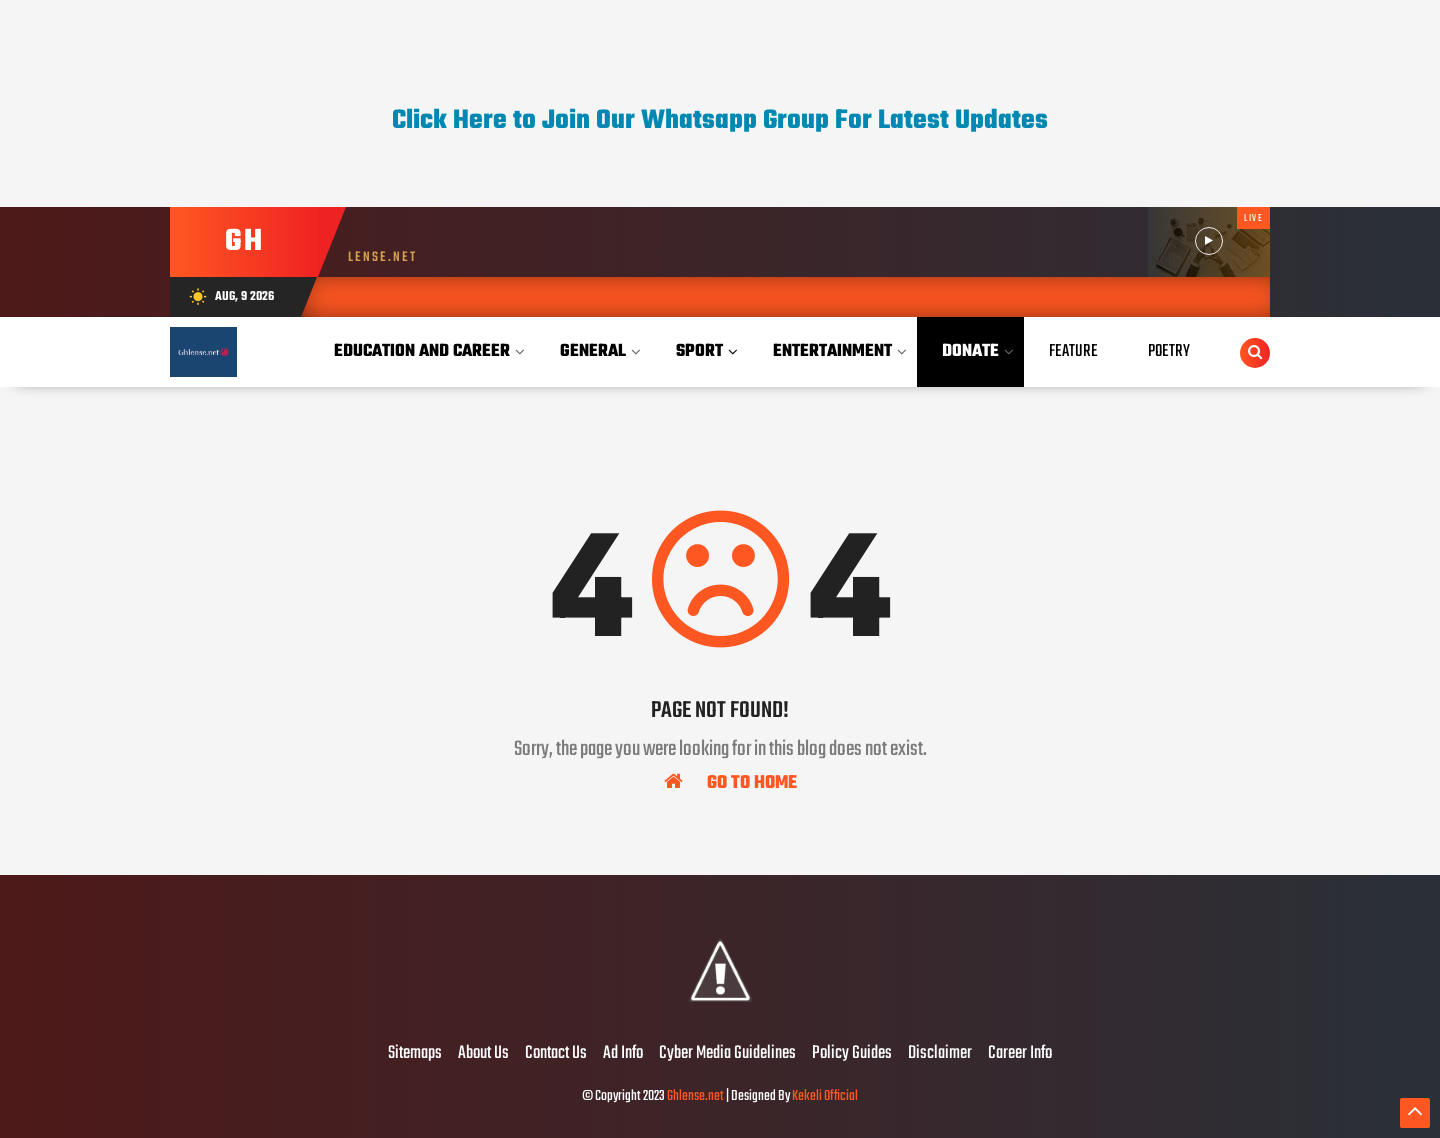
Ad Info (623, 1054)
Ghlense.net (695, 1096)
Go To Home (730, 782)
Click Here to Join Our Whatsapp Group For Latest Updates (720, 121)
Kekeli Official (825, 1096)
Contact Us (556, 1054)
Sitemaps (415, 1054)
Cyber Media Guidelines (727, 1054)
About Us (483, 1054)
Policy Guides (852, 1054)
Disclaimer (940, 1054)
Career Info (1020, 1054)
